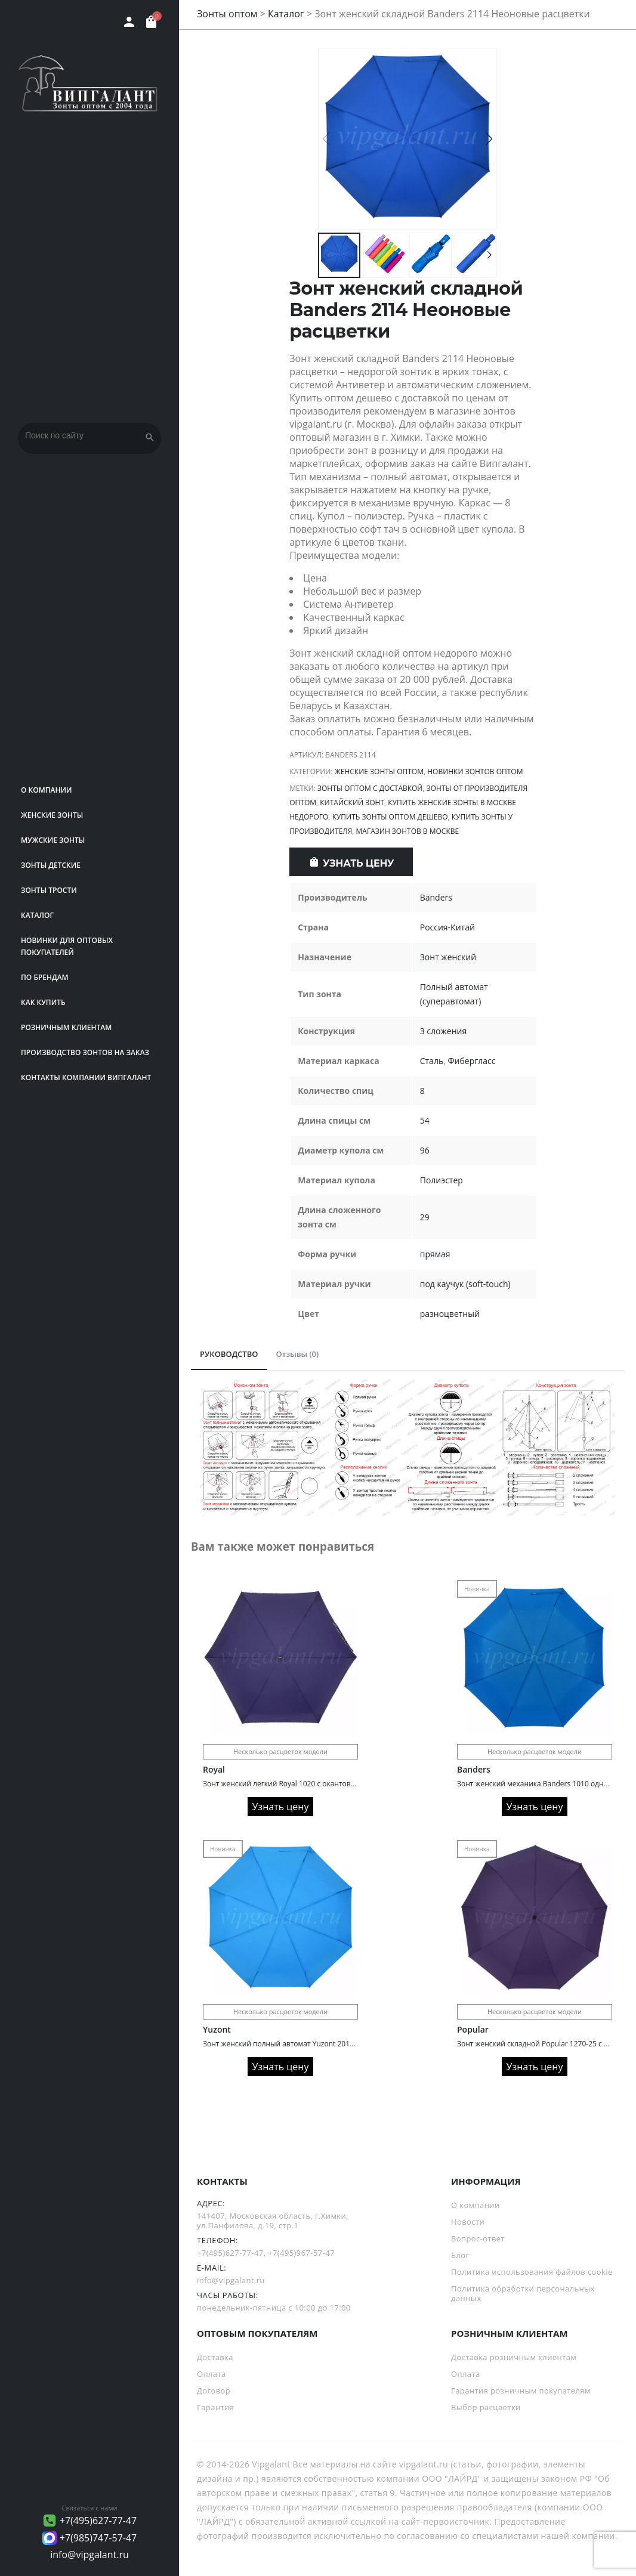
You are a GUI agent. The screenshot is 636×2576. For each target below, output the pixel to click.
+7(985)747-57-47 (98, 2537)
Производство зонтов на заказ (85, 1052)
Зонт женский (448, 957)
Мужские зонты (53, 840)
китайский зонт (352, 802)
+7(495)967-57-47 (301, 2252)
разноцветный (450, 1313)
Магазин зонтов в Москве (407, 831)
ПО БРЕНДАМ (45, 977)
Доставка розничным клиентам (513, 2357)
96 (425, 1150)
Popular (473, 2029)
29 (425, 1217)
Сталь (431, 1060)
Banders (436, 897)
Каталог (37, 915)
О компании (46, 790)
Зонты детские (51, 865)
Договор (213, 2390)
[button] (489, 139)
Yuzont (217, 2029)
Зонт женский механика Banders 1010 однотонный (546, 1784)
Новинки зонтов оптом (475, 771)
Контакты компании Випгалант (86, 1077)
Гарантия (215, 2407)
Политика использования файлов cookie (532, 2271)
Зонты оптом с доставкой (370, 788)
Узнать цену (358, 863)
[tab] (229, 1354)
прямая (435, 1254)
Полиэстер (441, 1180)
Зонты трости (49, 890)
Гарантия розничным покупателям (521, 2390)
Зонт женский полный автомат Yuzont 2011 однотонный (301, 2044)
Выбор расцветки (486, 2407)
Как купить (43, 1002)
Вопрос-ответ (478, 2238)
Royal (214, 1769)
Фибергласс (471, 1060)
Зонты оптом (227, 13)
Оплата (211, 2373)
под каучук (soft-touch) (465, 1283)
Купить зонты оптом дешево (390, 817)
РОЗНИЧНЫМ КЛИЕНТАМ (66, 1027)
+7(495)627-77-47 (98, 2520)
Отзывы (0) (297, 1354)
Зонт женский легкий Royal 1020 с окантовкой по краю (298, 1784)
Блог (460, 2255)
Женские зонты (52, 815)
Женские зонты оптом (379, 771)
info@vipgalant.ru (89, 2554)
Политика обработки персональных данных (523, 2293)
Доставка (215, 2357)
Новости (467, 2221)
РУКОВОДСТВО (229, 1354)
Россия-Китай (447, 927)
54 (425, 1120)
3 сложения (443, 1031)
